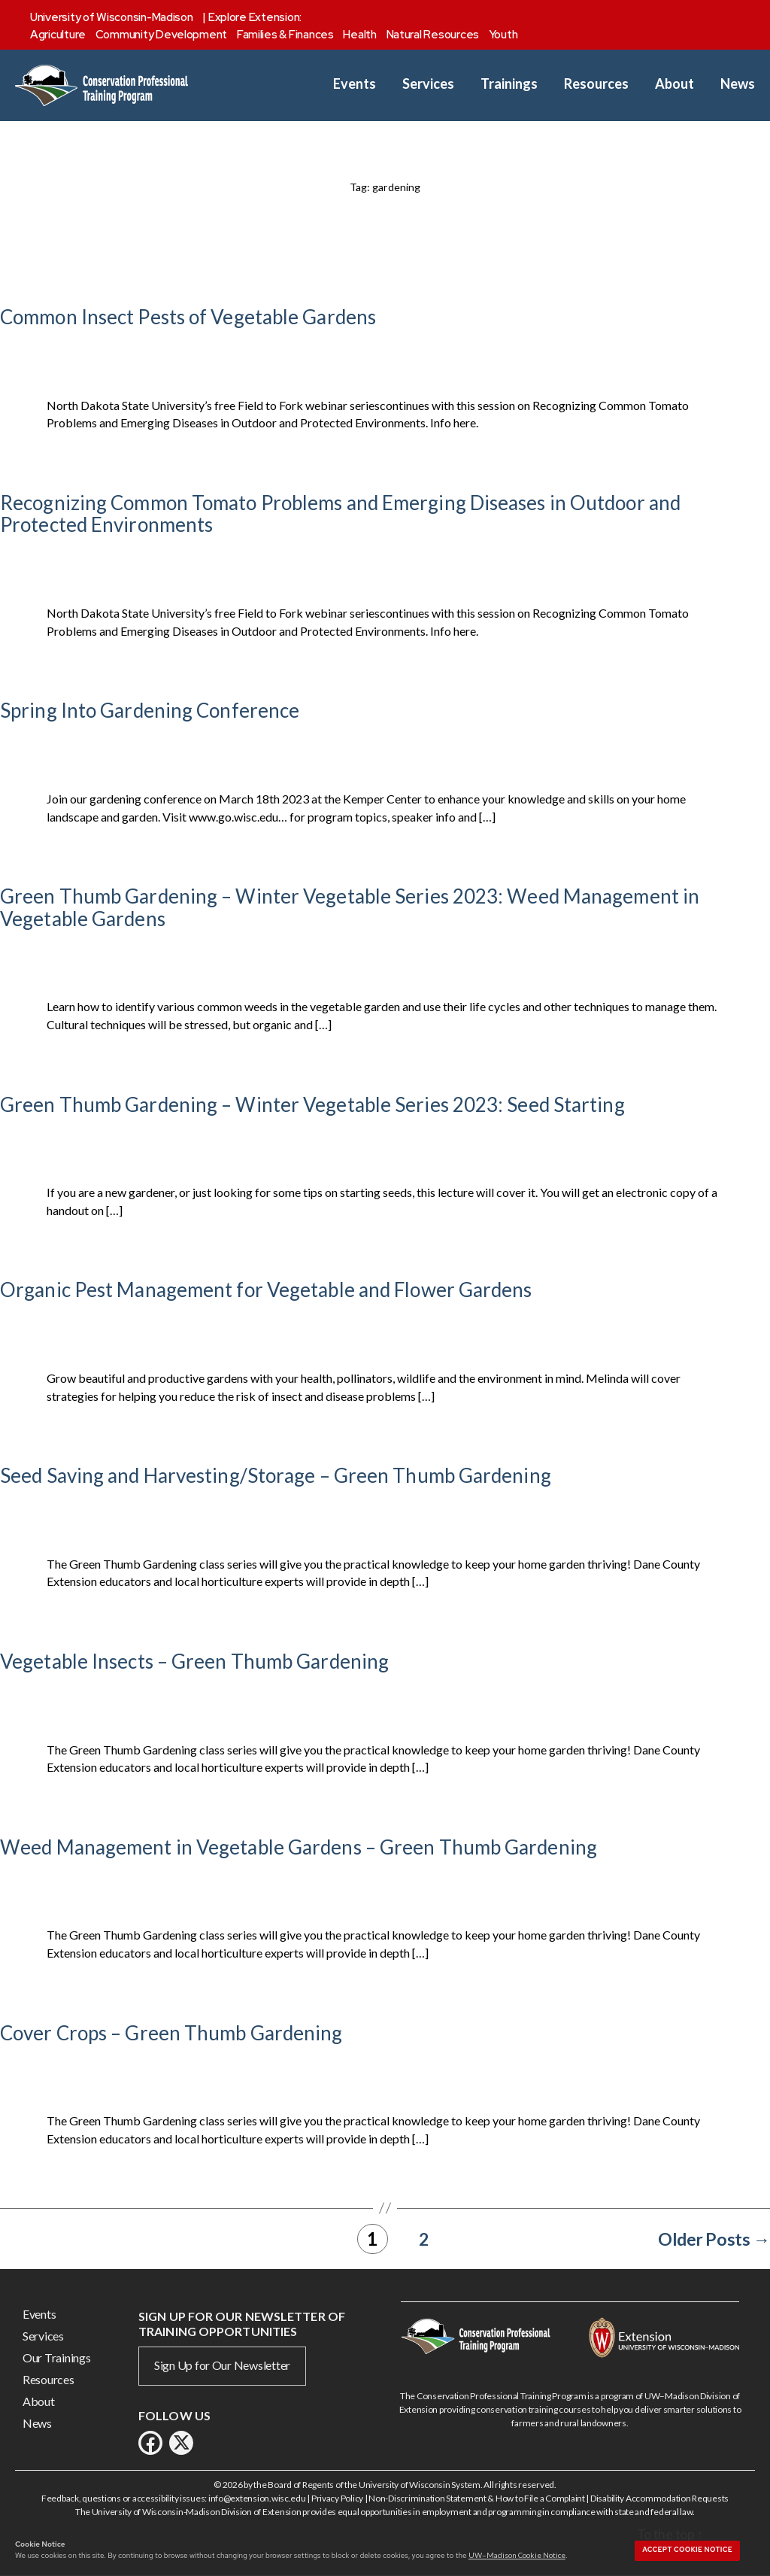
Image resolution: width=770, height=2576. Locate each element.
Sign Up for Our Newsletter (222, 2365)
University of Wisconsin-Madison (111, 17)
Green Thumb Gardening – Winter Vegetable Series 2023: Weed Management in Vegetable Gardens (349, 907)
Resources (596, 84)
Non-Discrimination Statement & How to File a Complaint (476, 2498)
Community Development (161, 34)
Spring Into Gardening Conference (149, 710)
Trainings (509, 84)
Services (428, 84)
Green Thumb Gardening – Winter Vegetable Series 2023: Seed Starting (312, 1104)
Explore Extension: (255, 17)
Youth (503, 34)
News (737, 84)
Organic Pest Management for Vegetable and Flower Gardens (266, 1289)
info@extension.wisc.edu (257, 2498)
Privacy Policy (337, 2498)
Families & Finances (285, 34)
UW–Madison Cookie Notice (516, 2554)
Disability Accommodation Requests (659, 2498)
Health (359, 34)
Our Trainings (57, 2357)
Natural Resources (433, 34)
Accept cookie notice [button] (687, 2549)
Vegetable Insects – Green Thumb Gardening (194, 1661)
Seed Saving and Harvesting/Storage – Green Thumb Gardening (275, 1475)
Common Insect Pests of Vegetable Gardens (188, 317)
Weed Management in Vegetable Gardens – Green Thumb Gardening (298, 1847)
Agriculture (58, 34)
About (674, 84)
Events (354, 84)
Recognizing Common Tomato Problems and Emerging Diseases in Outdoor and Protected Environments (340, 514)
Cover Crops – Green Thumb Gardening (171, 2033)
